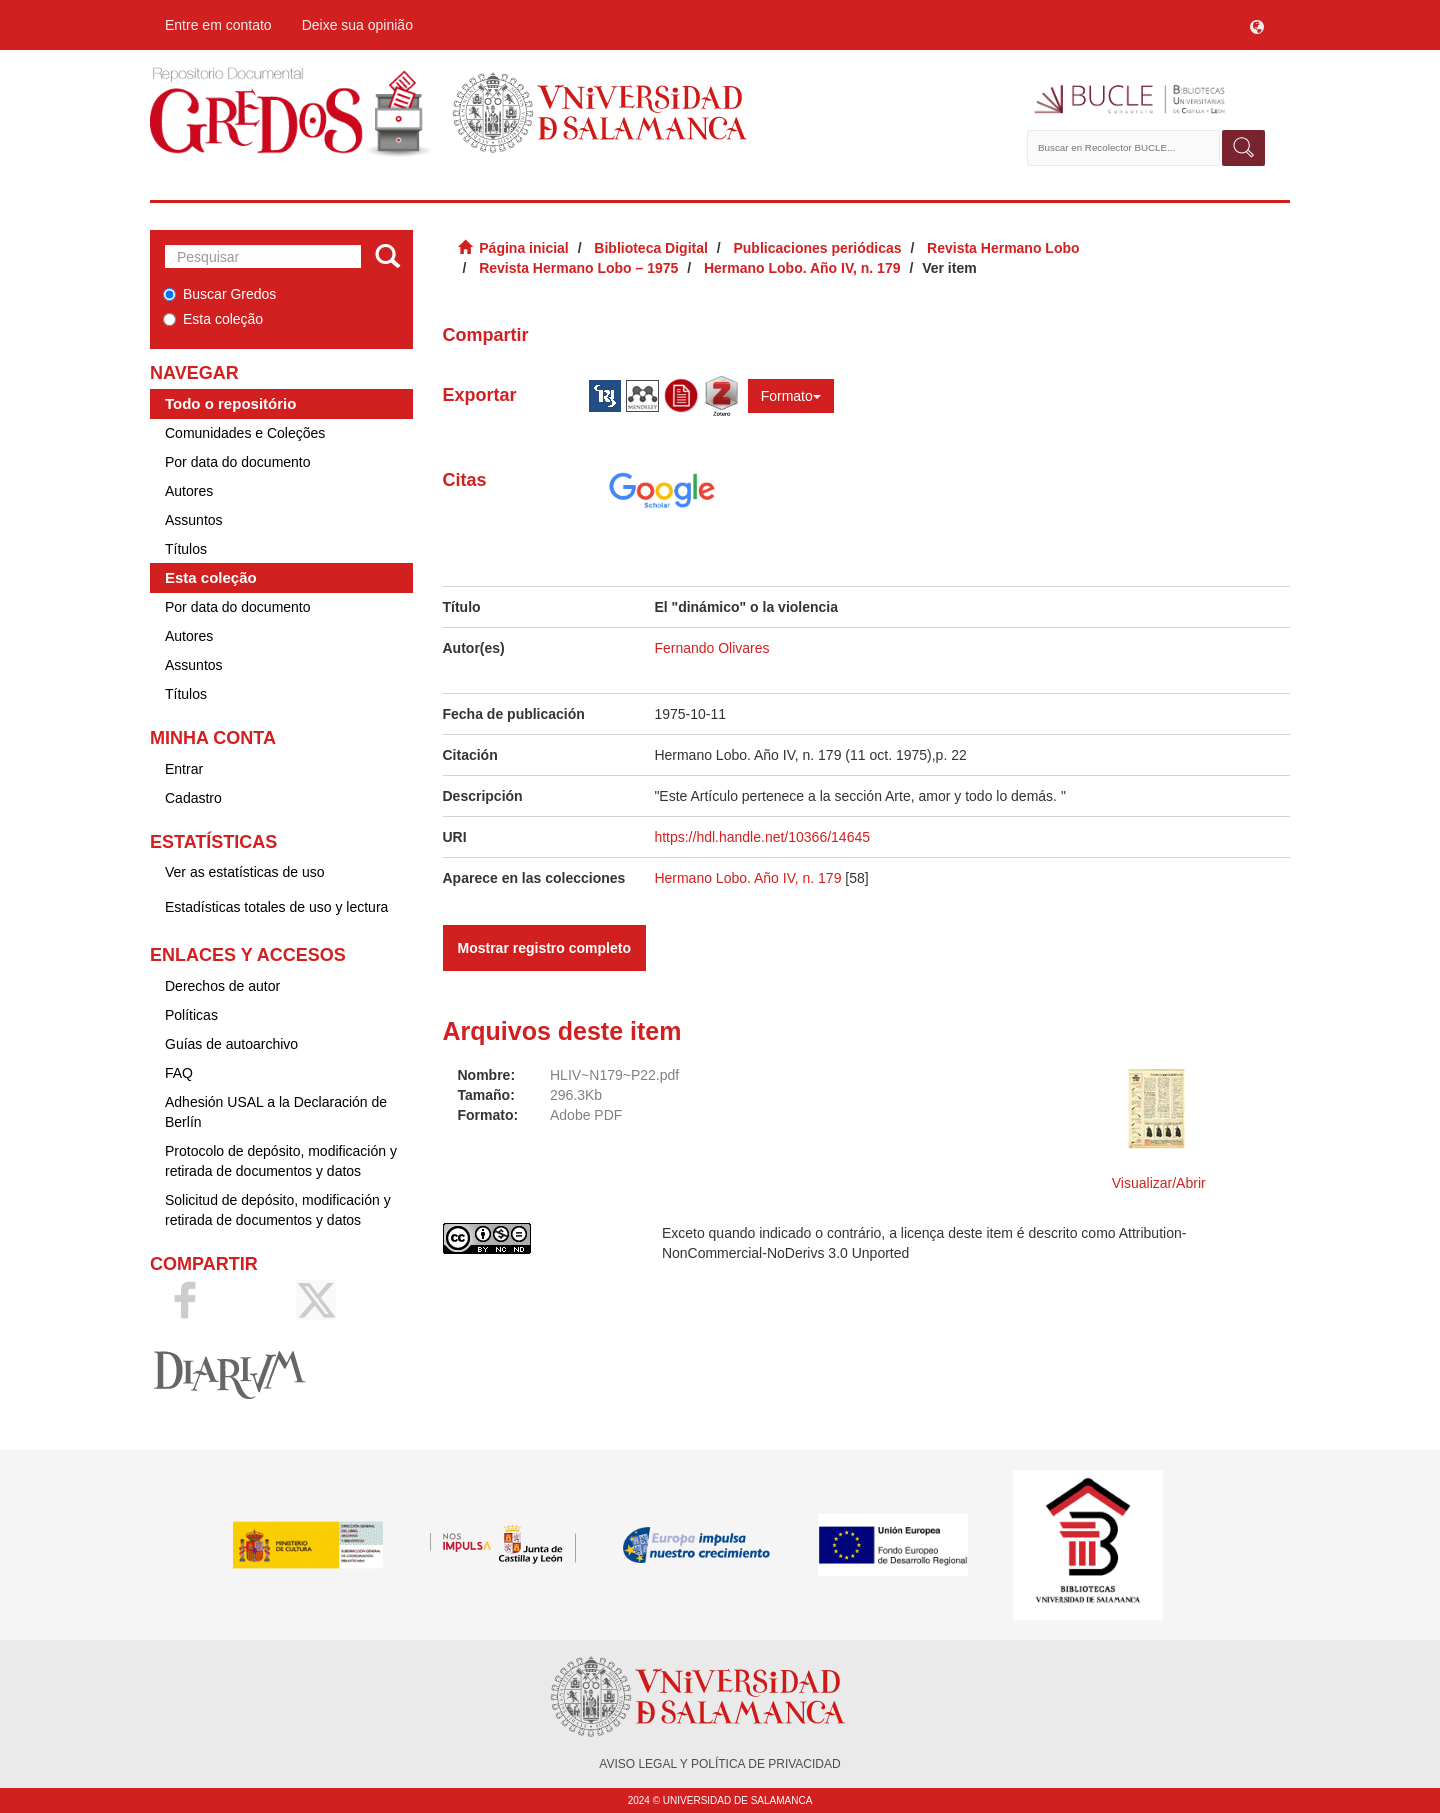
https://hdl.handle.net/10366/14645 (762, 837)
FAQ (179, 1073)
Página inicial (523, 248)
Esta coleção (213, 319)
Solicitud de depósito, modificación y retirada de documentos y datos (278, 1210)
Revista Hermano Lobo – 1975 (578, 268)
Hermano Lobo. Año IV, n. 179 (802, 268)
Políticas (191, 1015)
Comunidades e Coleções (245, 433)
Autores (189, 491)
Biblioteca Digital (651, 248)
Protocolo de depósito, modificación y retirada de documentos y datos (281, 1161)
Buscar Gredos (219, 294)
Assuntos (194, 520)
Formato (791, 396)
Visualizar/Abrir (1159, 1183)
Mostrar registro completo (544, 948)
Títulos (186, 549)
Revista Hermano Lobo (1003, 248)
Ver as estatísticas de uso (245, 872)
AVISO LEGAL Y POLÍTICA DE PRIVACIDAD (719, 1764)
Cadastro (193, 798)
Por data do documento (238, 462)
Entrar (184, 769)
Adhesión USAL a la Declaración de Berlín (276, 1112)
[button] (1257, 25)
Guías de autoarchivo (231, 1044)
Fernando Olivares (711, 648)
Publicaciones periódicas (817, 248)
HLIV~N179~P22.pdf (614, 1075)
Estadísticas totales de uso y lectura (276, 907)
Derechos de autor (222, 986)
